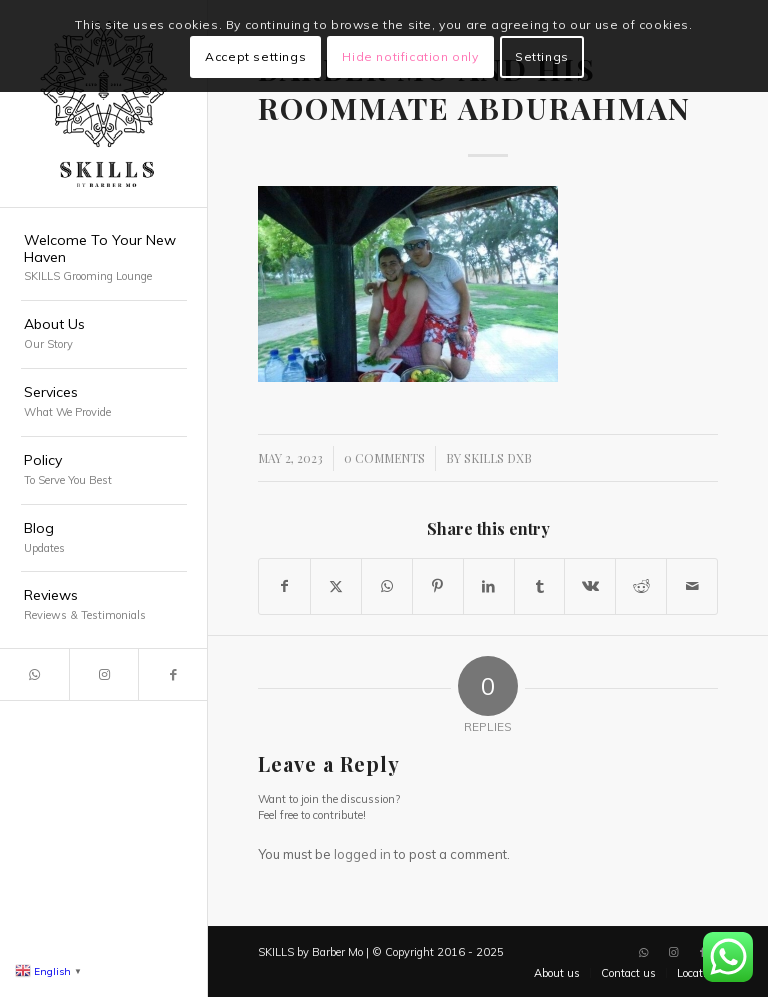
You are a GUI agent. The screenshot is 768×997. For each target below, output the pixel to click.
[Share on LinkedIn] (489, 586)
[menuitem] (104, 259)
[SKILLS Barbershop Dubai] (104, 104)
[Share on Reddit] (641, 586)
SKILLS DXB (498, 458)
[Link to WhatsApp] (34, 674)
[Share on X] (336, 586)
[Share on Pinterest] (438, 586)
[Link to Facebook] (172, 674)
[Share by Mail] (692, 586)
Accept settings (255, 56)
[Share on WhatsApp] (387, 586)
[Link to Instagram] (103, 674)
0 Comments (384, 458)
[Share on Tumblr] (540, 586)
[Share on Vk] (590, 586)
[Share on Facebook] (284, 586)
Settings (542, 56)
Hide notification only (410, 56)
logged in (362, 854)
